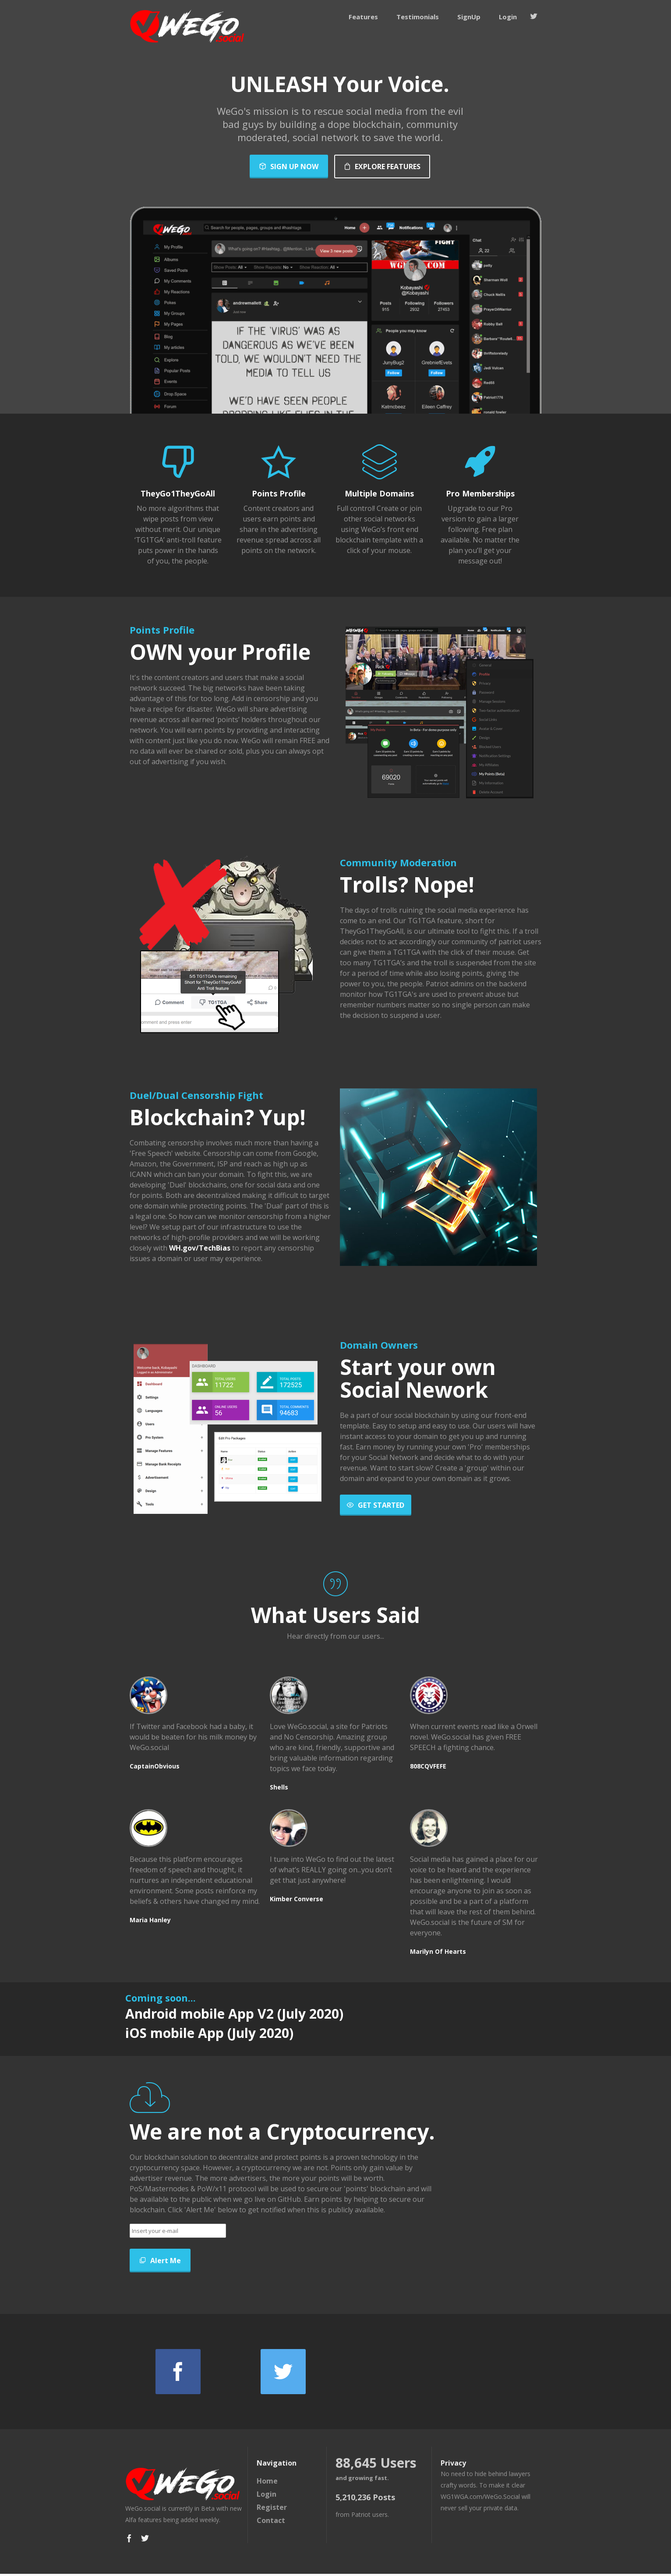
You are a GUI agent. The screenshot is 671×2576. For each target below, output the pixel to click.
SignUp (468, 16)
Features (363, 16)
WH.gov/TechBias (199, 1248)
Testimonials (417, 16)
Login (508, 16)
